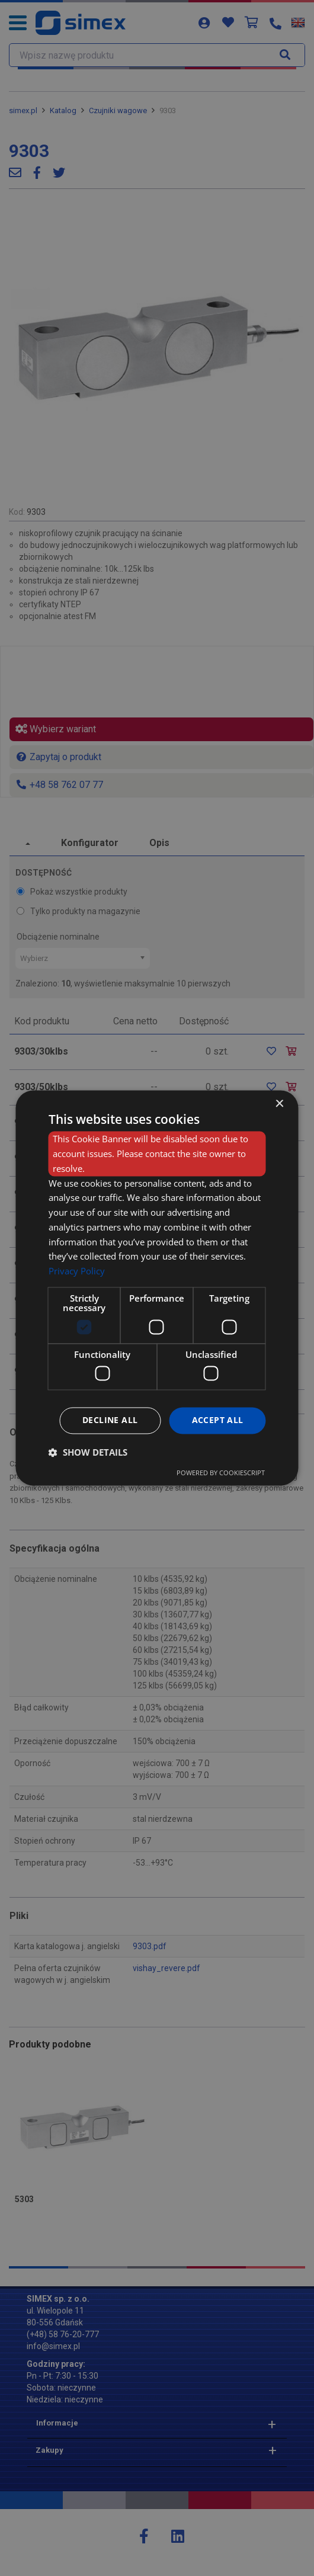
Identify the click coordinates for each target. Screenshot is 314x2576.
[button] (88, 1452)
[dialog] (157, 1287)
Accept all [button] (217, 1420)
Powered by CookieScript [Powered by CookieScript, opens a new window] (221, 1473)
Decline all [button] (109, 1420)
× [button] (279, 1104)
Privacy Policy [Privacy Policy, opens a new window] (77, 1271)
